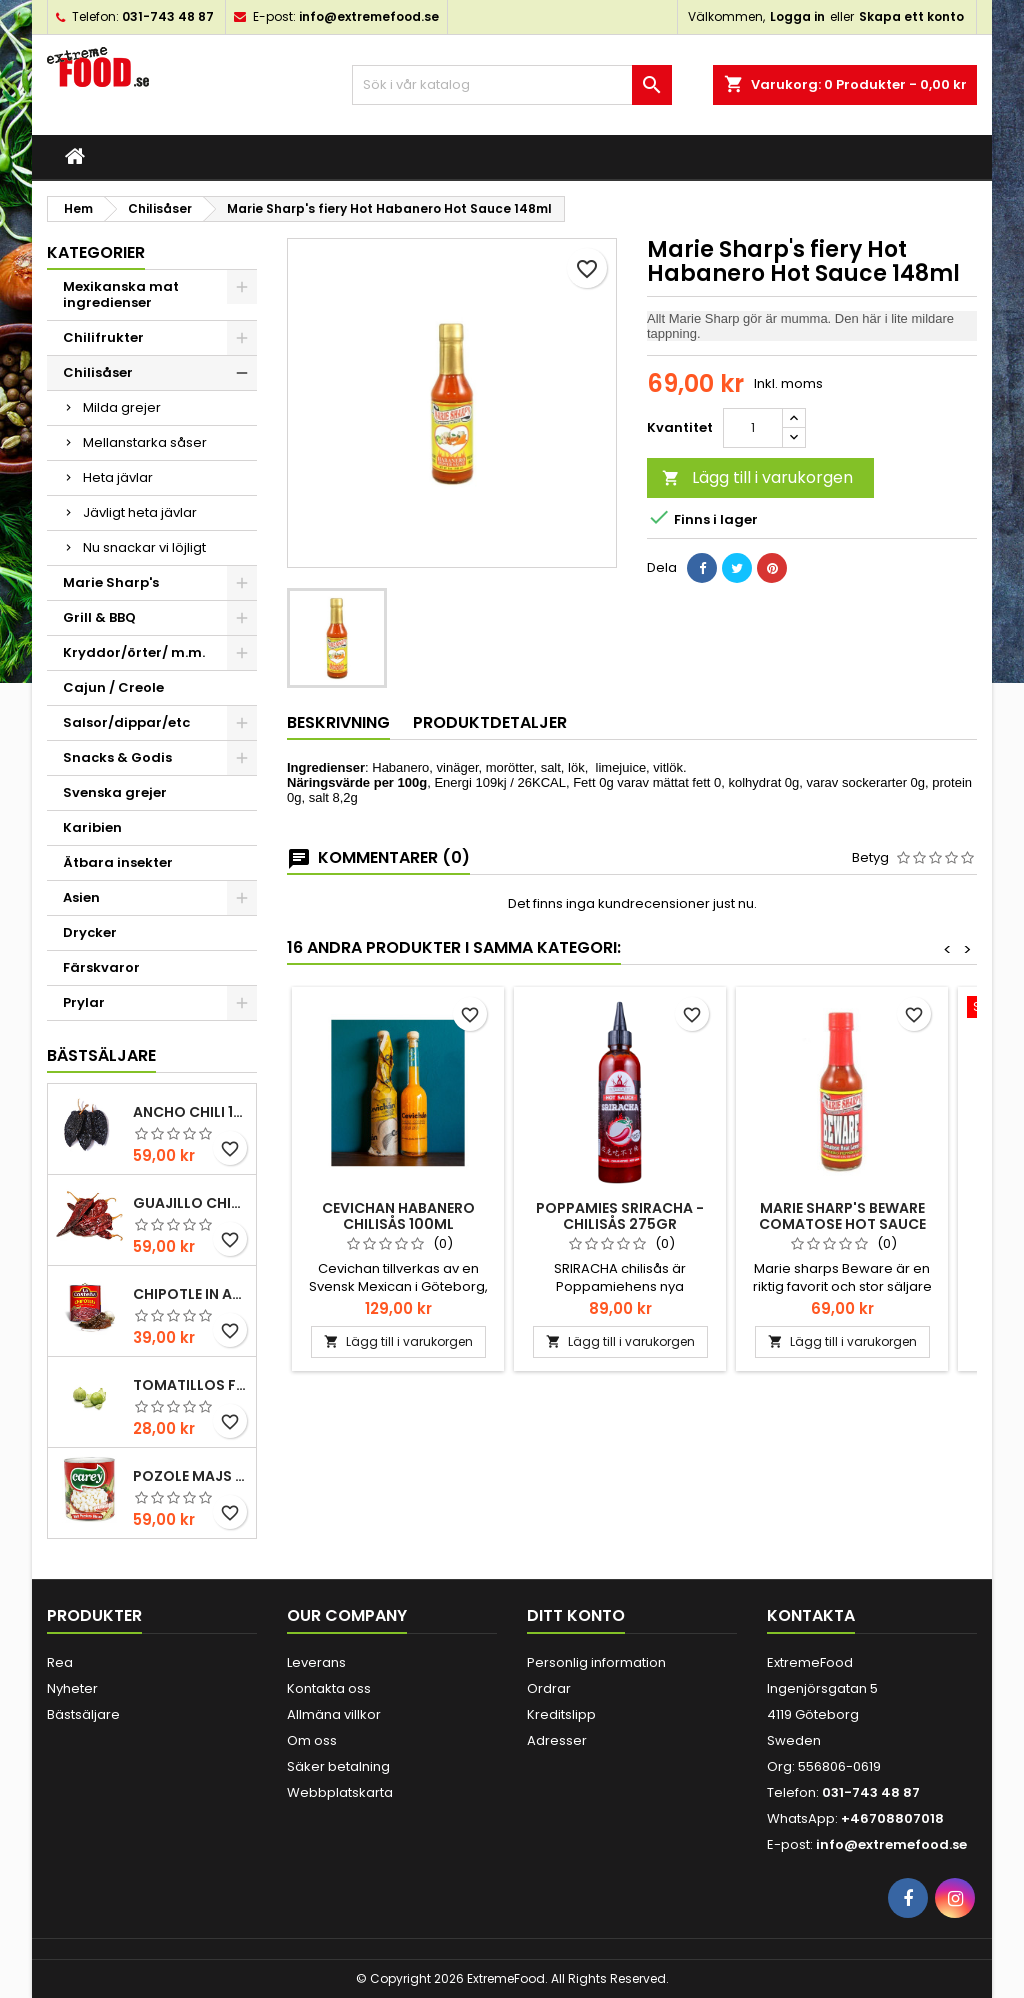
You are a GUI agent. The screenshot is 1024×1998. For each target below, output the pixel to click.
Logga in (797, 16)
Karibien (92, 827)
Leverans (316, 1662)
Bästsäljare (101, 1055)
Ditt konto (576, 1615)
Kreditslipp (561, 1714)
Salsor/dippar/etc (126, 722)
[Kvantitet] (753, 428)
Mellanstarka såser (145, 442)
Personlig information (596, 1662)
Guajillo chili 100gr (190, 1203)
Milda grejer (122, 407)
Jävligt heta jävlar (140, 512)
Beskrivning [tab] (338, 722)
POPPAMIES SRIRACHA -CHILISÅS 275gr (620, 1216)
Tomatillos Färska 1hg (190, 1385)
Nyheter (72, 1688)
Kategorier (96, 252)
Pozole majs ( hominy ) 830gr (190, 1476)
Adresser (557, 1740)
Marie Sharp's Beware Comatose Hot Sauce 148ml (842, 1224)
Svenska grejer (115, 792)
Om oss (312, 1740)
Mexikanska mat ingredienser (121, 294)
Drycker (90, 932)
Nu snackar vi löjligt (144, 547)
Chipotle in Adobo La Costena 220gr (190, 1294)
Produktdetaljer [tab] (490, 722)
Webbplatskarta (340, 1792)
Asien (81, 897)
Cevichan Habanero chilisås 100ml (398, 1216)
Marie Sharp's (111, 582)
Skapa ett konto (911, 16)
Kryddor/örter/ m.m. (134, 652)
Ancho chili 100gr (190, 1112)
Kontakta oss (329, 1688)
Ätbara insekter (118, 862)
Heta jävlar (118, 477)
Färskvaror (101, 967)
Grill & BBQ (99, 617)
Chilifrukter (103, 337)
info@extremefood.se (369, 16)
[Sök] (512, 85)
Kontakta (811, 1615)
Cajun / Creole (113, 687)
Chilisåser (98, 372)
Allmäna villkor (334, 1714)
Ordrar (549, 1688)
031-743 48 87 (168, 16)
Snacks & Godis (117, 757)
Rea (60, 1662)
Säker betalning (338, 1766)
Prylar (84, 1002)
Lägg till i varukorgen (757, 477)
